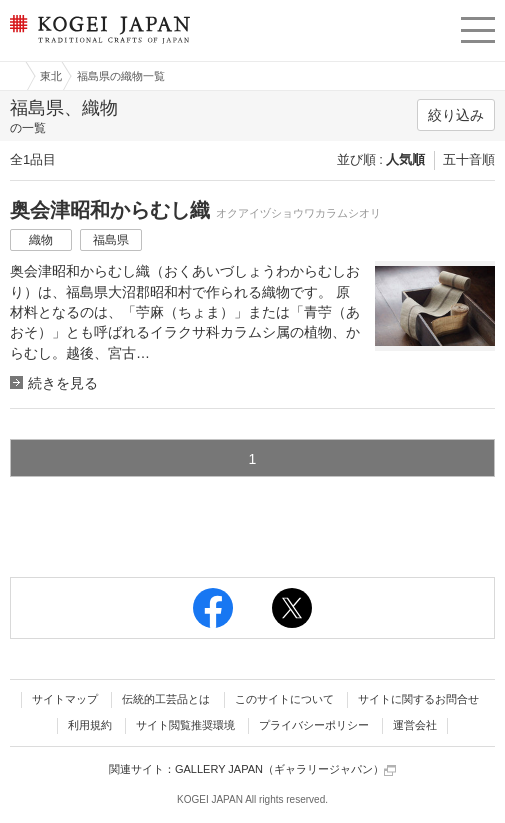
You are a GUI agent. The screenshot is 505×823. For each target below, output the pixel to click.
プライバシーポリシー (314, 725)
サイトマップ (65, 699)
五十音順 (469, 159)
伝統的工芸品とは (166, 699)
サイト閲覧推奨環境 (185, 725)
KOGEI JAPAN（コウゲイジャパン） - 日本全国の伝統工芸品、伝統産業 (98, 45)
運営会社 (415, 725)
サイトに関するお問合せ (418, 699)
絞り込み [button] (456, 115)
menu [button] (478, 27)
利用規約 (90, 725)
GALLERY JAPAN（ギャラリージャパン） (285, 769)
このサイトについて (284, 699)
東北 (51, 76)
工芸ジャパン (11, 76)
